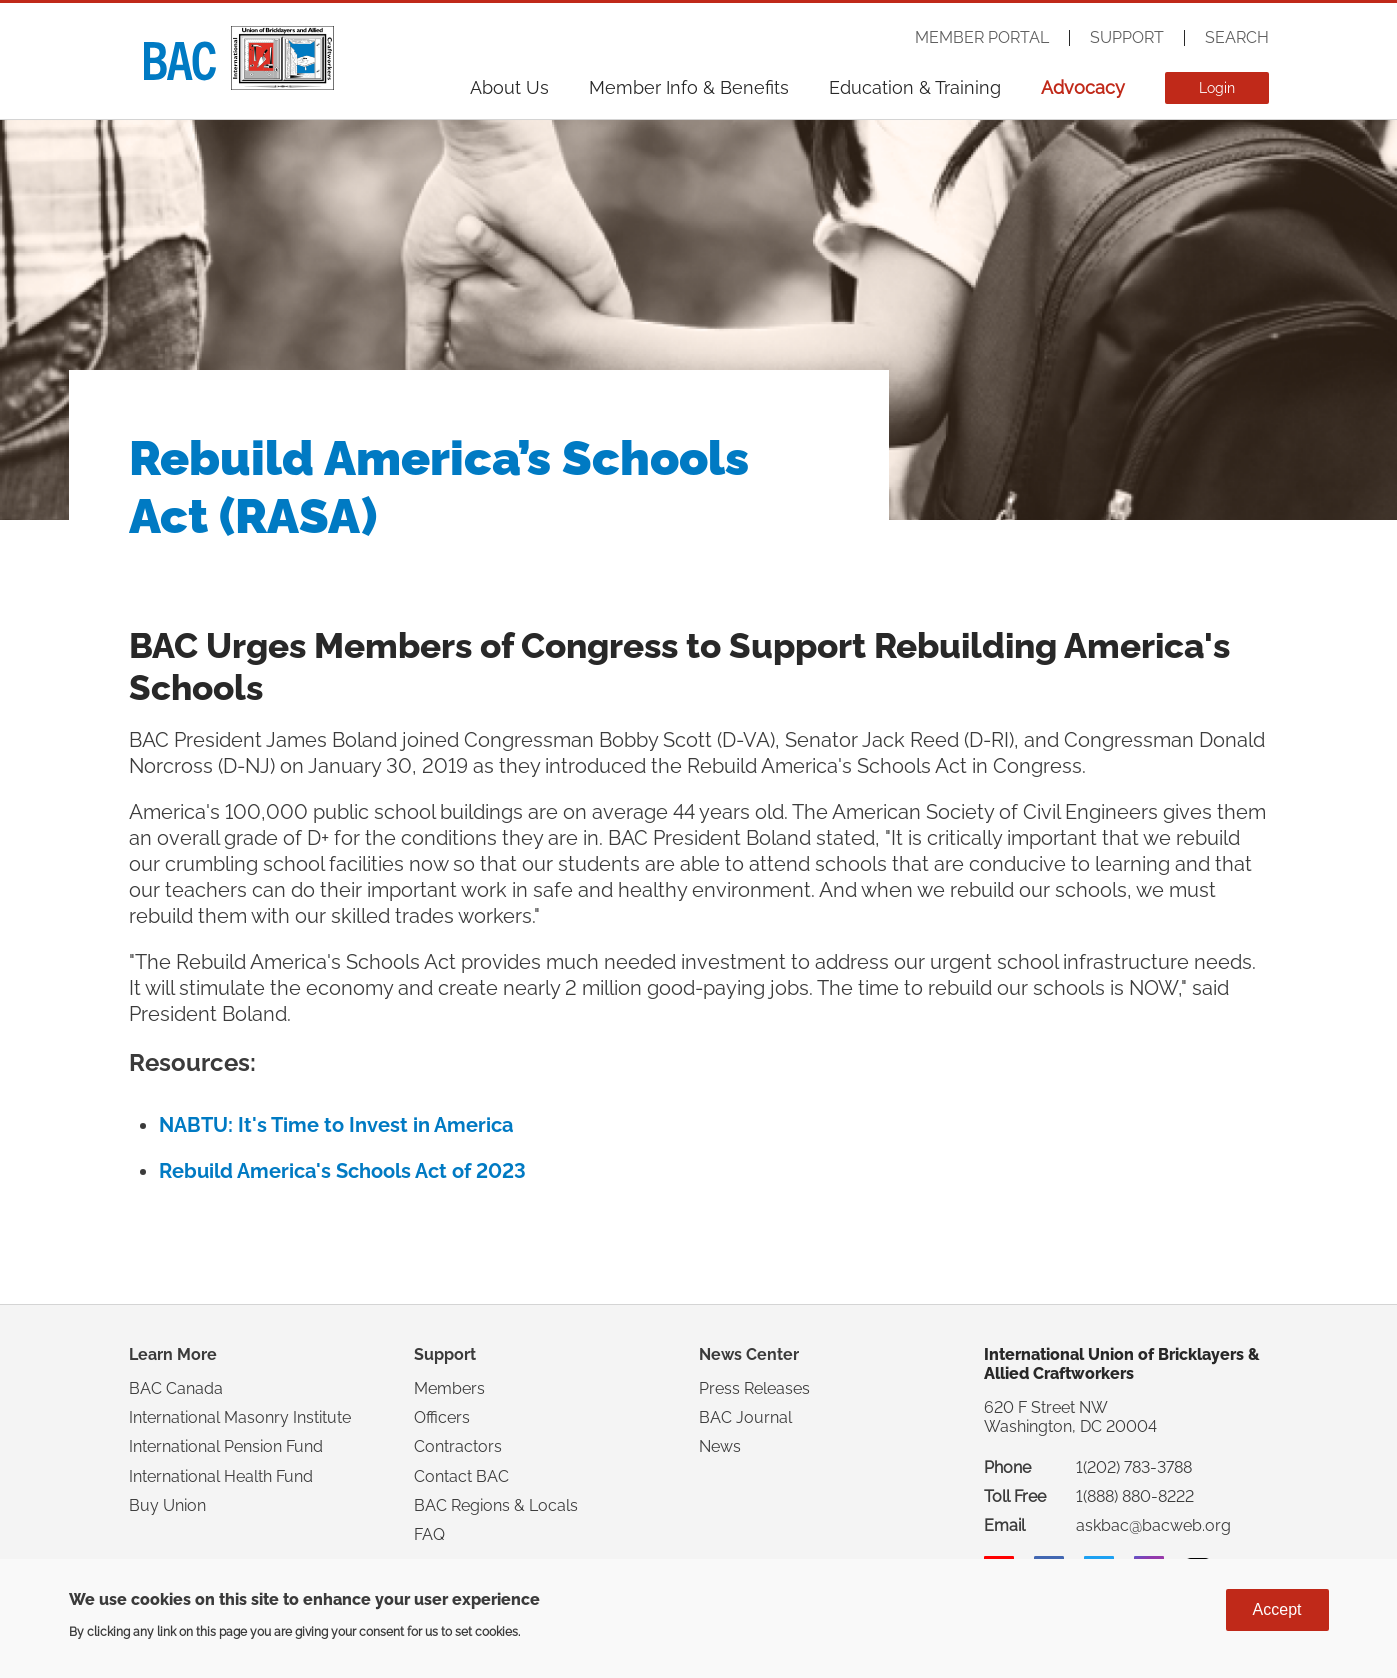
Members (449, 1388)
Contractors (458, 1446)
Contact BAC (461, 1476)
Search (1237, 38)
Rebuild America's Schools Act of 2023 (342, 1171)
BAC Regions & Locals (496, 1505)
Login (1217, 88)
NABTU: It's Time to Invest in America (336, 1125)
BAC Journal (745, 1417)
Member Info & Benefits (689, 87)
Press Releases (754, 1388)
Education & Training (915, 87)
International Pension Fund (226, 1446)
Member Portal (982, 38)
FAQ (429, 1534)
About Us (509, 87)
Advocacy (1083, 87)
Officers (442, 1417)
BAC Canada (176, 1388)
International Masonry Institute (240, 1417)
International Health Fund (221, 1476)
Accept (1277, 1609)
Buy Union (167, 1505)
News (720, 1446)
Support (1127, 38)
